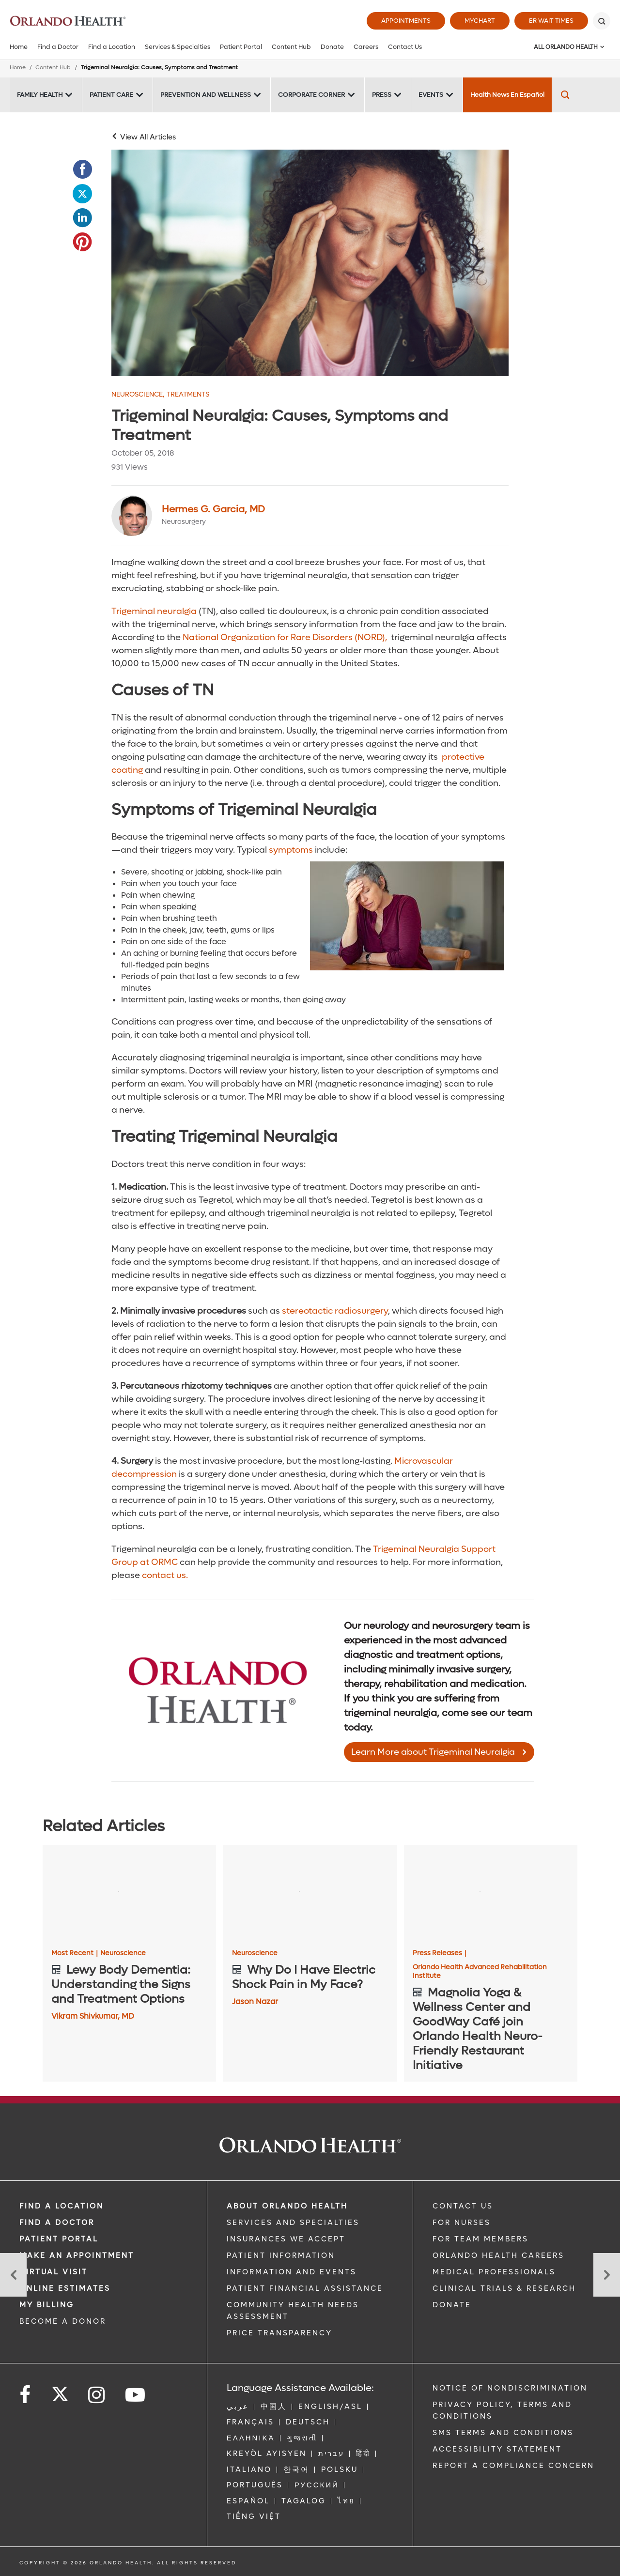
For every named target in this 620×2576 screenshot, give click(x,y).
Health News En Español (507, 95)
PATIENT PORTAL (58, 2239)
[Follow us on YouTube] (135, 2395)
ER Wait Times (551, 20)
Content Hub (291, 47)
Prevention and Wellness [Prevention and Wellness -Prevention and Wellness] (205, 95)
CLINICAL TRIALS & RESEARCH (504, 2288)
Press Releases (439, 1953)
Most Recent (74, 1953)
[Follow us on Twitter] (60, 2391)
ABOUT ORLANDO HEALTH (287, 2206)
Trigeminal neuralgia (154, 611)
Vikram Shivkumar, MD (92, 2016)
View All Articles (148, 137)
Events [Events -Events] (430, 95)
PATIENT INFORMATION (281, 2255)
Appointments (406, 20)
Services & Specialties (177, 47)
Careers (366, 47)
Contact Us (405, 47)
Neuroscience (137, 394)
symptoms (291, 850)
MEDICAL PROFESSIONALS (494, 2272)
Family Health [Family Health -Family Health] (39, 95)
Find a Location (111, 47)
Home (19, 47)
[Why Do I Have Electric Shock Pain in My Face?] (310, 1893)
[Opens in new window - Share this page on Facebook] (82, 169)
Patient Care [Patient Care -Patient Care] (111, 95)
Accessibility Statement (497, 2449)
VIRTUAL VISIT (53, 2272)
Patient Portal (241, 47)
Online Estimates (64, 2288)
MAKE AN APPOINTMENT (76, 2255)
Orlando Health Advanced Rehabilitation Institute (480, 1972)
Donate (332, 47)
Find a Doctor (57, 47)
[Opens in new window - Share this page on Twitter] (82, 193)
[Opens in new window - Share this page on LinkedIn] (82, 218)
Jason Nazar (255, 2001)
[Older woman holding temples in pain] (310, 263)
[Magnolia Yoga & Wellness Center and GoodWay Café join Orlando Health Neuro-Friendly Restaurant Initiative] (490, 1893)
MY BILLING (46, 2305)
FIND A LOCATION (61, 2206)
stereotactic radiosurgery (335, 1311)
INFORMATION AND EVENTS (291, 2272)
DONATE (452, 2305)
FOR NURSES (462, 2222)
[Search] (601, 21)
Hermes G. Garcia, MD (213, 509)
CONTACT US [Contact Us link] (463, 2206)
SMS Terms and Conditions (503, 2433)
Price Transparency (279, 2333)
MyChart (480, 20)
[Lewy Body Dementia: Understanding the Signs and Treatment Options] (129, 1893)
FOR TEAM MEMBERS (480, 2239)
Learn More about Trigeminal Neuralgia (433, 1752)
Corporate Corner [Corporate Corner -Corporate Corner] (311, 95)
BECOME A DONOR (62, 2321)
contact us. (165, 1575)
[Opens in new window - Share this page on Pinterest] (82, 242)
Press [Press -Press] (381, 95)
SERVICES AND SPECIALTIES (293, 2222)
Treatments (188, 394)
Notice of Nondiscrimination (510, 2388)
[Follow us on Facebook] (25, 2395)
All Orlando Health (566, 47)
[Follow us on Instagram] (97, 2395)
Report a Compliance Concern (513, 2465)
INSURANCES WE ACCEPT (286, 2239)
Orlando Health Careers (498, 2255)
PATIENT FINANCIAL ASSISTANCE (305, 2288)
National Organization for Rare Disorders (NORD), (286, 637)
